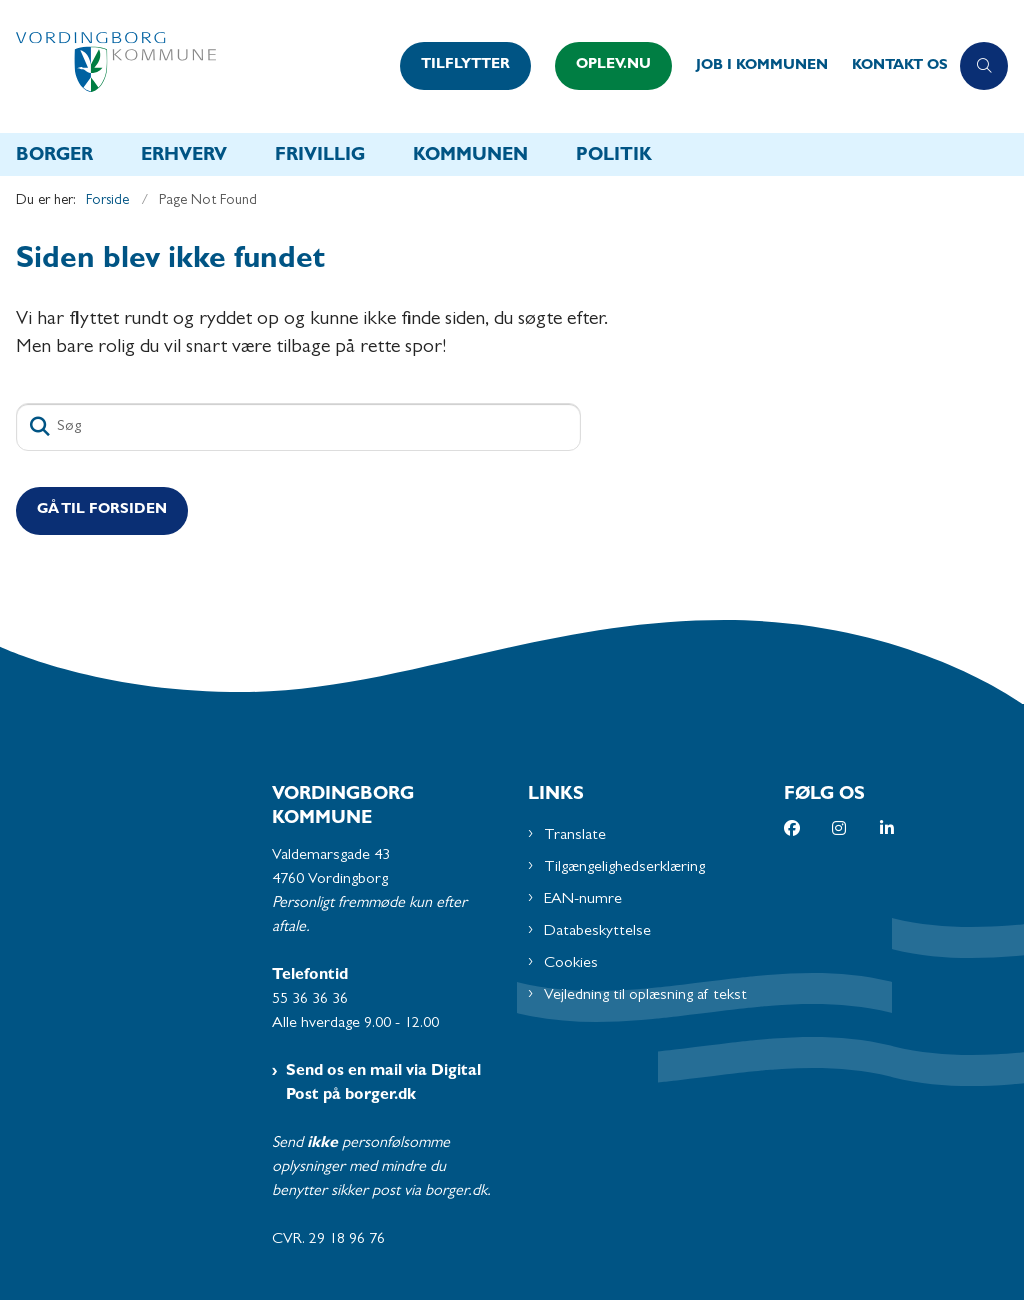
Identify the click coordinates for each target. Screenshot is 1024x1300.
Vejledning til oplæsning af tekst (645, 996)
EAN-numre (583, 900)
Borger (54, 157)
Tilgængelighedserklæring (624, 868)
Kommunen (470, 157)
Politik (614, 157)
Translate (575, 836)
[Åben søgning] (984, 66)
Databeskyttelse (597, 932)
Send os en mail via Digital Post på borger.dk (383, 1084)
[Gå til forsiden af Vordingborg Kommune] (194, 66)
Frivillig (320, 157)
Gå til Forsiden (102, 510)
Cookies (571, 964)
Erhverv (184, 157)
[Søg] (298, 427)
